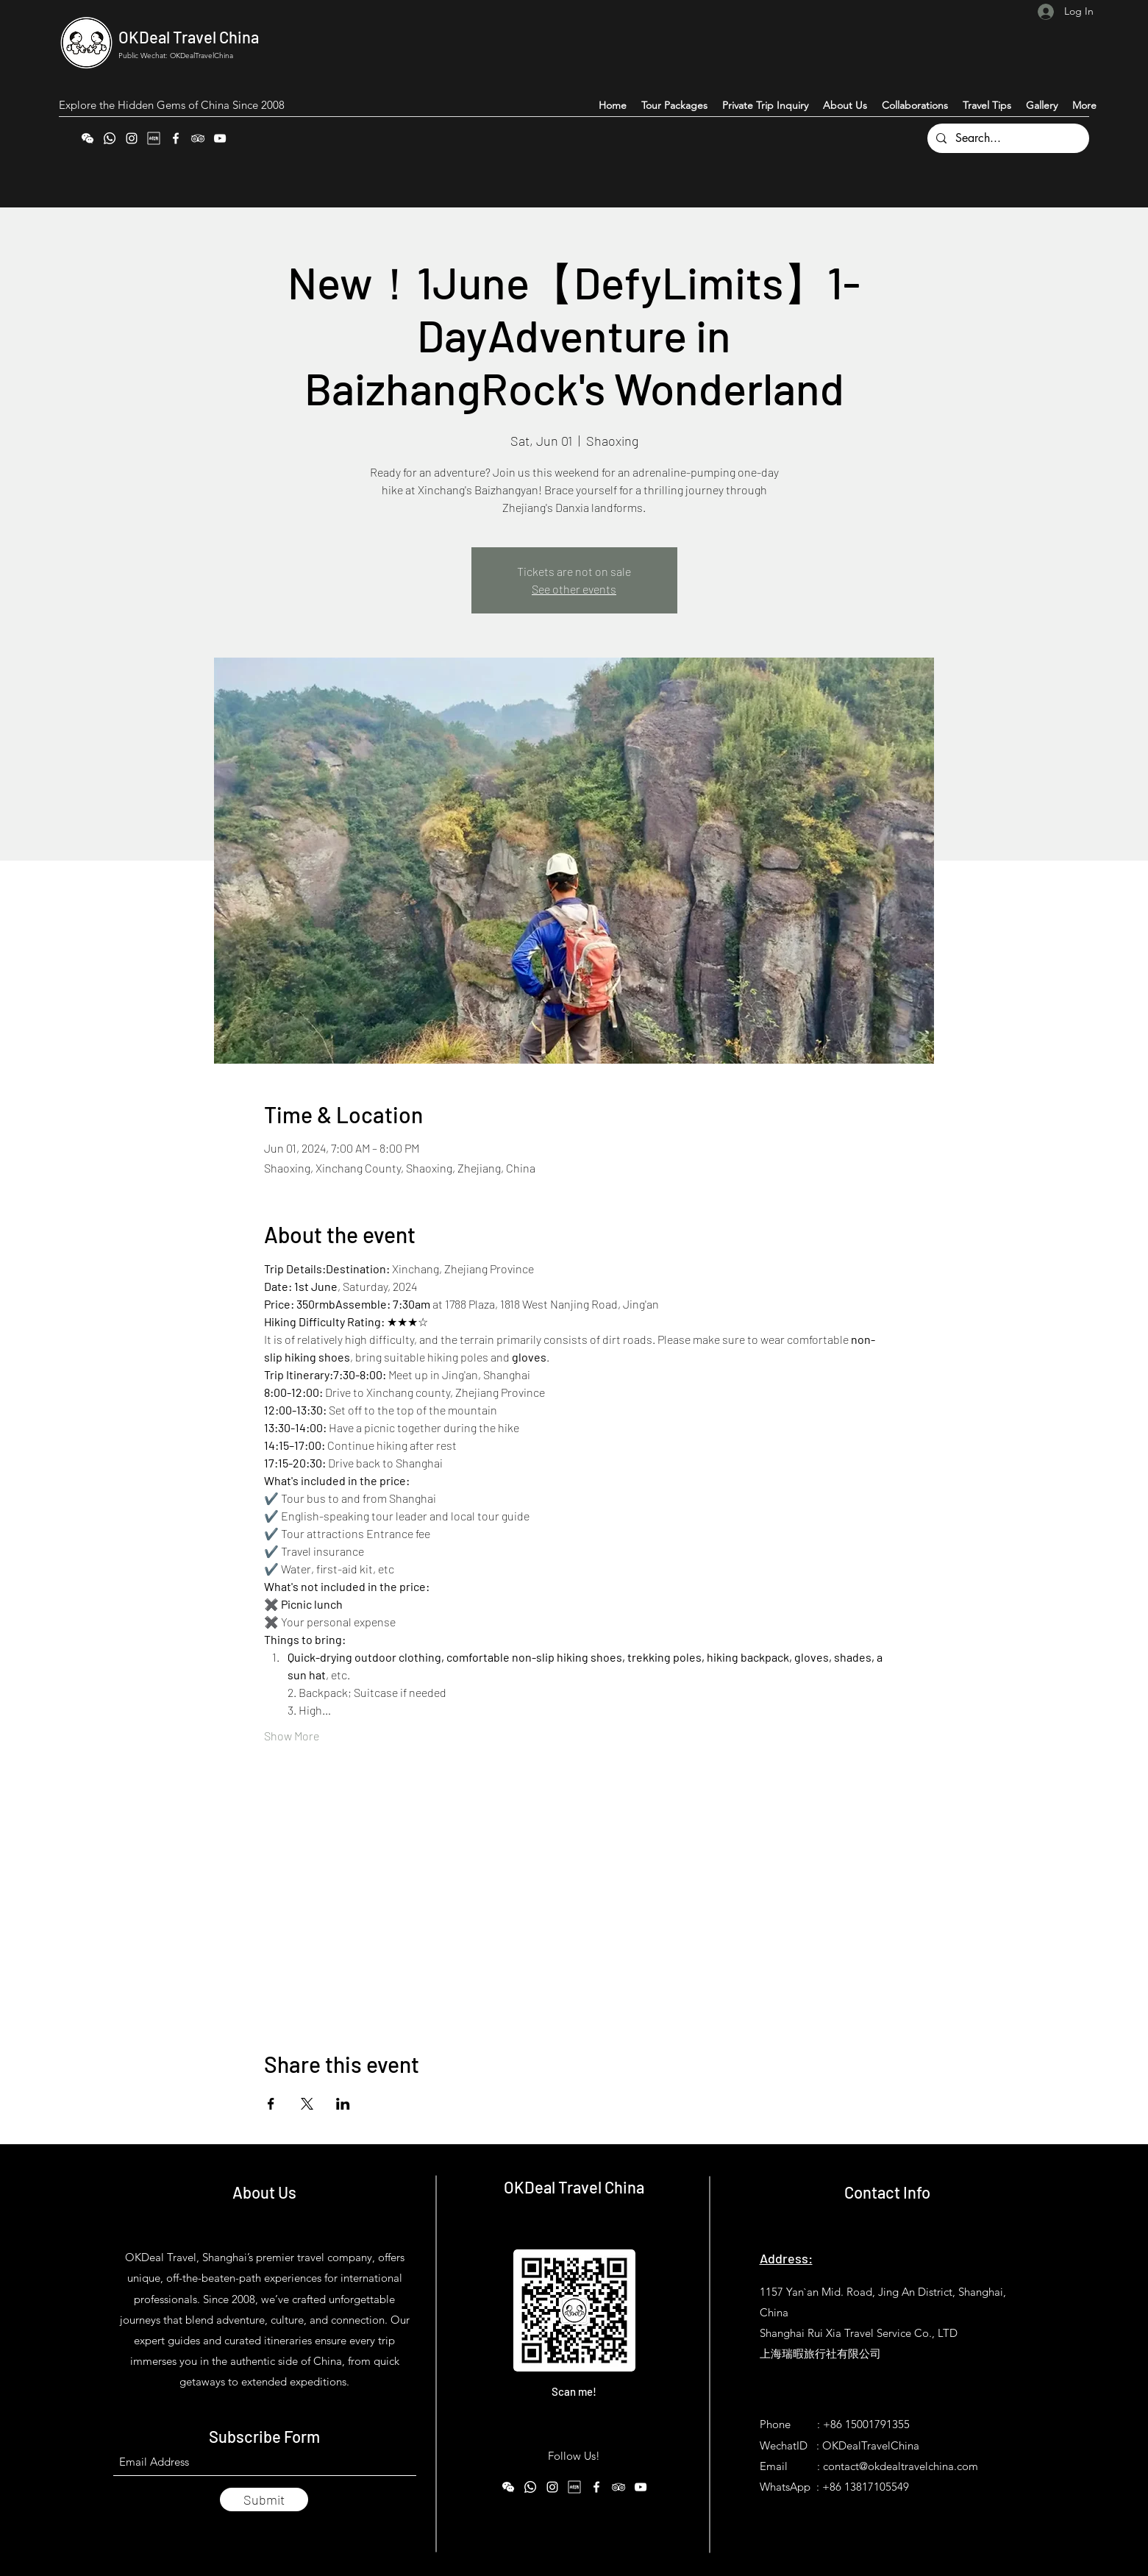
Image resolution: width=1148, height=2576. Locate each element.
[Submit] (264, 2499)
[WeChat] (87, 138)
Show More (291, 1736)
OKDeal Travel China (188, 36)
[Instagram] (131, 138)
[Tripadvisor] (197, 138)
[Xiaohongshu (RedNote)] (153, 138)
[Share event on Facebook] (271, 2104)
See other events (574, 589)
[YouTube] (220, 138)
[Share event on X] (307, 2104)
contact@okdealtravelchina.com (900, 2466)
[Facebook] (175, 138)
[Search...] (1006, 138)
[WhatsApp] (109, 138)
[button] (1084, 105)
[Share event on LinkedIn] (343, 2104)
